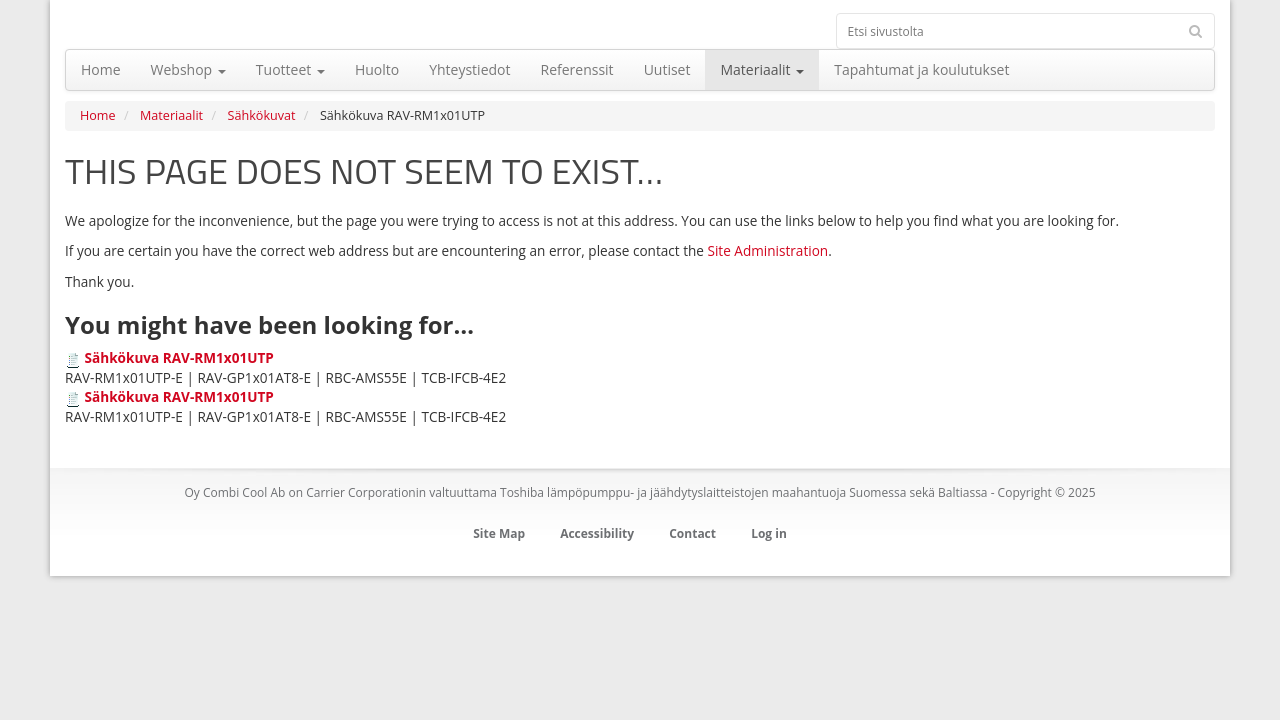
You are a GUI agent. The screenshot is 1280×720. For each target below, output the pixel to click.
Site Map (499, 533)
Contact (692, 533)
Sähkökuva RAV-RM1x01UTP (179, 357)
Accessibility (597, 533)
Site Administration (767, 250)
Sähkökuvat (262, 115)
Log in (769, 533)
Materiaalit (171, 115)
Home (98, 115)
